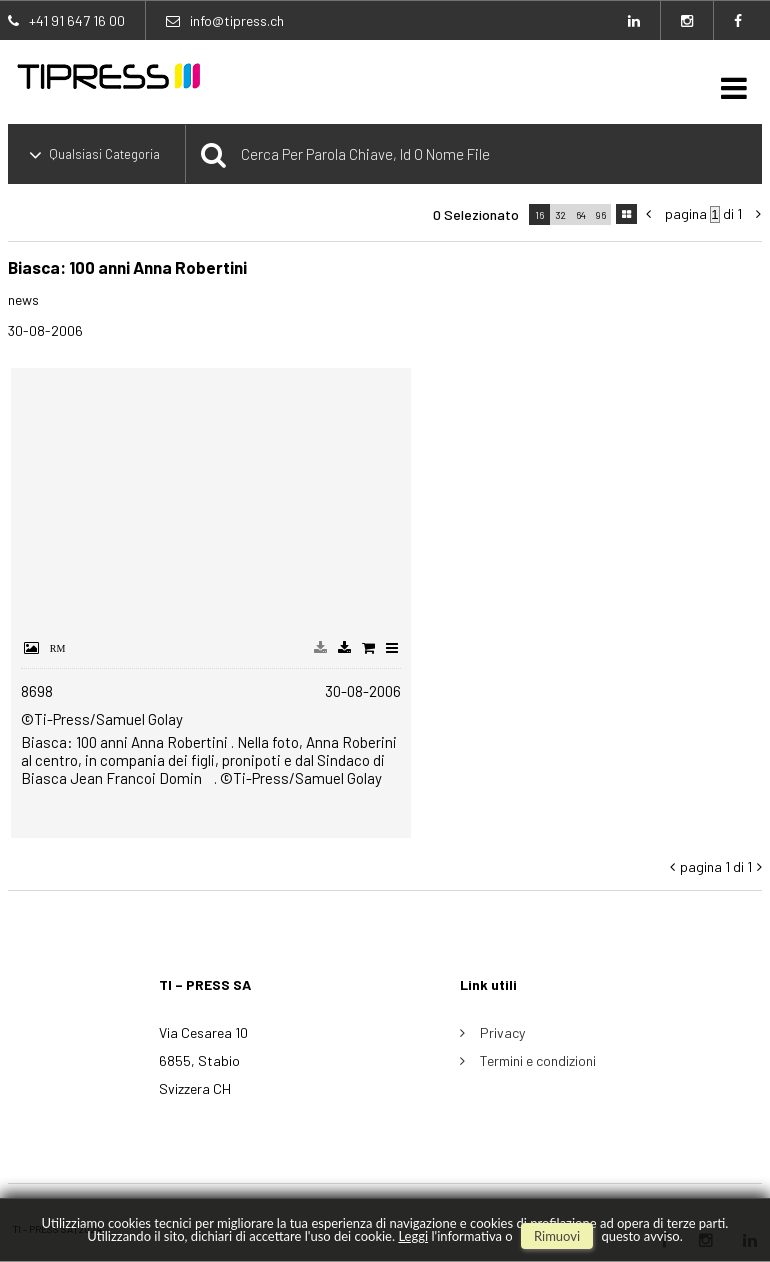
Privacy (502, 1032)
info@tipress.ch (237, 20)
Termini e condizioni (538, 1060)
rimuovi (557, 1236)
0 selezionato (476, 214)
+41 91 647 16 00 (77, 20)
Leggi (413, 1236)
